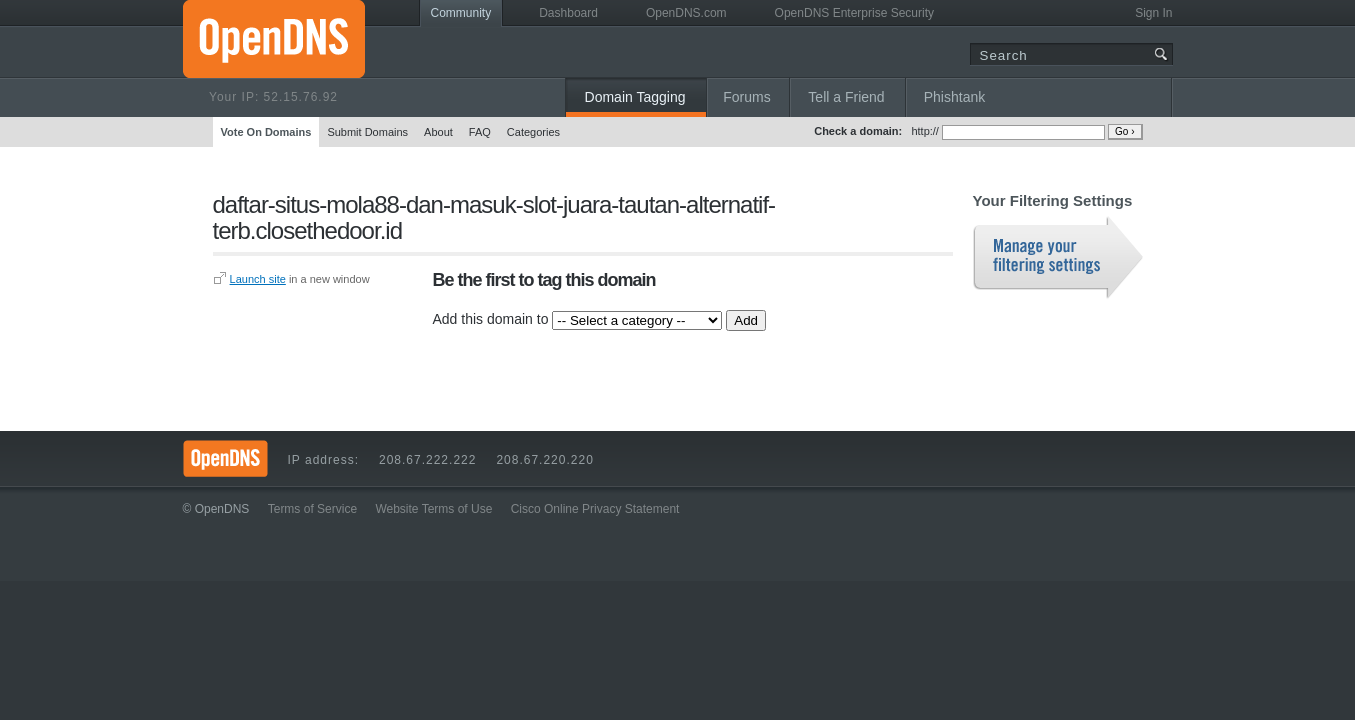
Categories (533, 132)
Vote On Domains (266, 132)
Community (461, 13)
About (438, 132)
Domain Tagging (635, 97)
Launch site (258, 279)
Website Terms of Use (433, 509)
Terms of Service (312, 509)
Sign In (1153, 13)
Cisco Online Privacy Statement (595, 509)
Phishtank (954, 97)
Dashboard (568, 13)
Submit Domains (367, 132)
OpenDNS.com (686, 13)
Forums (746, 97)
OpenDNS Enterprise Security (854, 13)
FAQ (480, 132)
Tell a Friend (846, 97)
